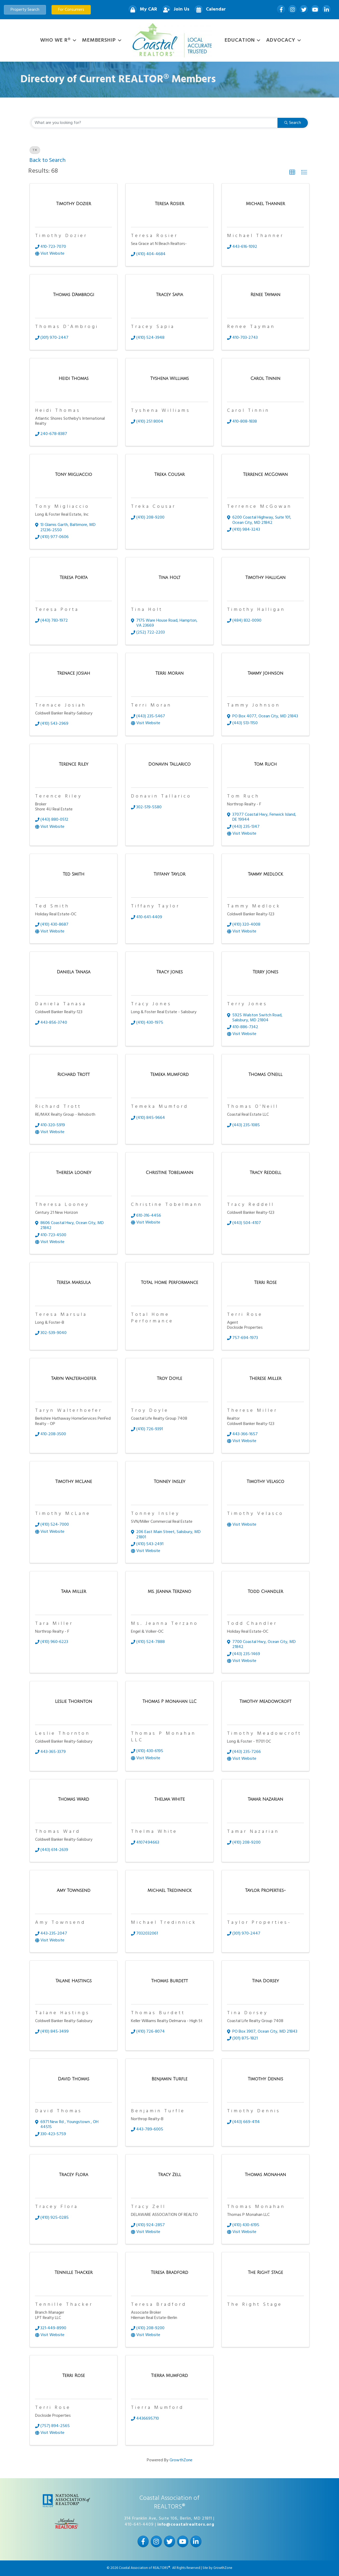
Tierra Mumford (157, 2407)
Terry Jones (247, 1004)
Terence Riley (58, 796)
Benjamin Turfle (158, 2111)
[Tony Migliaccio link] (73, 474)
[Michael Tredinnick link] (170, 1890)
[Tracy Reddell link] (265, 1173)
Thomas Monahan (256, 2207)
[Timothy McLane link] (73, 1482)
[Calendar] (208, 9)
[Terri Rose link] (265, 1282)
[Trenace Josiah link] (73, 673)
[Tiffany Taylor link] (170, 874)
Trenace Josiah (60, 705)
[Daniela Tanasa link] (73, 972)
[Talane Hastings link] (73, 1981)
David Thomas (58, 2111)
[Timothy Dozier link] (73, 204)
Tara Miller (54, 1623)
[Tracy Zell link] (169, 2175)
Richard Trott (58, 1106)
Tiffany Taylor (155, 906)
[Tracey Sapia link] (169, 295)
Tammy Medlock (254, 906)
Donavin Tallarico (161, 796)
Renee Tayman (251, 327)
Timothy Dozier (61, 236)
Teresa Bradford (158, 2304)
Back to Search (47, 160)
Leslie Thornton (62, 1733)
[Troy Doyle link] (169, 1378)
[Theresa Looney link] (73, 1173)
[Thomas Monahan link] (265, 2175)
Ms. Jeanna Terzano (164, 1623)
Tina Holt (147, 609)
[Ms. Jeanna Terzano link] (169, 1591)
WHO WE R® (55, 40)
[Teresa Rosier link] (169, 204)
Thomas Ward (57, 1831)
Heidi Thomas (58, 410)
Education (240, 40)
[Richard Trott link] (73, 1074)
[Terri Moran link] (170, 673)
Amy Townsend (60, 1922)
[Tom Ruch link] (265, 764)
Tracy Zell (148, 2207)
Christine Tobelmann (166, 1205)
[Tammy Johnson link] (265, 673)
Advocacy (280, 40)
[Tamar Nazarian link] (265, 1799)
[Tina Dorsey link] (265, 1981)
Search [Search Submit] (292, 122)
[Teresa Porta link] (74, 578)
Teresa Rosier (154, 236)
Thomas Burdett (158, 2013)
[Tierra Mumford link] (169, 2376)
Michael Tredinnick (163, 1922)
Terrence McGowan (259, 506)
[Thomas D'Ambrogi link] (73, 295)
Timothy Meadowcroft (264, 1733)
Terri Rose (245, 1314)
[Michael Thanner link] (265, 204)
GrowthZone (181, 2460)
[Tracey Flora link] (73, 2175)
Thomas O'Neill (253, 1106)
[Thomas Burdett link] (169, 1981)
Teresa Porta (57, 609)
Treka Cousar (153, 506)
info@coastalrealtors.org (185, 2524)
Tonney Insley (155, 1513)
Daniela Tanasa (60, 1004)
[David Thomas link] (73, 2079)
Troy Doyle (150, 1410)
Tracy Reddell (250, 1205)
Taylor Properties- (259, 1922)
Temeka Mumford (159, 1106)
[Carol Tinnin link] (265, 378)
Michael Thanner (255, 236)
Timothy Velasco (255, 1513)
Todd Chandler (252, 1623)
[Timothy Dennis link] (265, 2079)
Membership (99, 40)
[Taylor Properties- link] (265, 1890)
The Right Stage (254, 2304)
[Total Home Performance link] (169, 1282)
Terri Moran (151, 705)
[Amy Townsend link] (73, 1890)
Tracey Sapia (153, 327)
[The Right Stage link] (265, 2272)
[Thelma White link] (169, 1799)
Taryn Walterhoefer (68, 1410)
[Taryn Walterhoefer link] (73, 1378)
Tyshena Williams (160, 410)
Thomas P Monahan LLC (163, 1737)
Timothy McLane (63, 1513)
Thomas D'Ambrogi (66, 327)
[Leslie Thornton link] (73, 1701)
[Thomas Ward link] (73, 1799)
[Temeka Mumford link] (169, 1074)
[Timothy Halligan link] (265, 578)
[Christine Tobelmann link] (169, 1173)
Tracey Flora (56, 2207)
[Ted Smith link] (73, 874)
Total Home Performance (152, 1318)
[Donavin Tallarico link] (169, 764)
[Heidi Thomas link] (73, 378)
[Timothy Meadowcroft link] (265, 1701)
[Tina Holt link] (170, 578)
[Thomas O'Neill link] (265, 1074)
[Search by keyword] (154, 123)
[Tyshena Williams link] (169, 378)
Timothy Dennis (253, 2111)
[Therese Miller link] (265, 1378)
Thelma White (154, 1831)
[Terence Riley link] (73, 764)
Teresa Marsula (61, 1314)
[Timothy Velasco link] (265, 1482)
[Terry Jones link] (265, 972)
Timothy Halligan (256, 609)
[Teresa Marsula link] (73, 1282)
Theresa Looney (62, 1205)
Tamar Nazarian (253, 1831)
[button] (292, 172)
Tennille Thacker (64, 2304)
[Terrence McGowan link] (265, 474)
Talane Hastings (62, 2013)
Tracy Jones (151, 1004)
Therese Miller (252, 1410)
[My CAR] (141, 9)
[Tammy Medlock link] (265, 874)
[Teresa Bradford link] (169, 2272)
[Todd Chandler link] (265, 1591)
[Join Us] (174, 9)
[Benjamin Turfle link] (169, 2079)
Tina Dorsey (247, 2013)
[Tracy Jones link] (169, 972)
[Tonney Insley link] (169, 1482)
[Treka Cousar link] (169, 474)
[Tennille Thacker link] (74, 2272)
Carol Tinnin (248, 410)
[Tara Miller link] (73, 1591)
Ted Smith (52, 906)
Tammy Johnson (253, 705)
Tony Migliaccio (62, 506)
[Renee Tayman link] (265, 295)
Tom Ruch (243, 796)
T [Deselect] (35, 150)
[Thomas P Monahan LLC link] (169, 1701)
